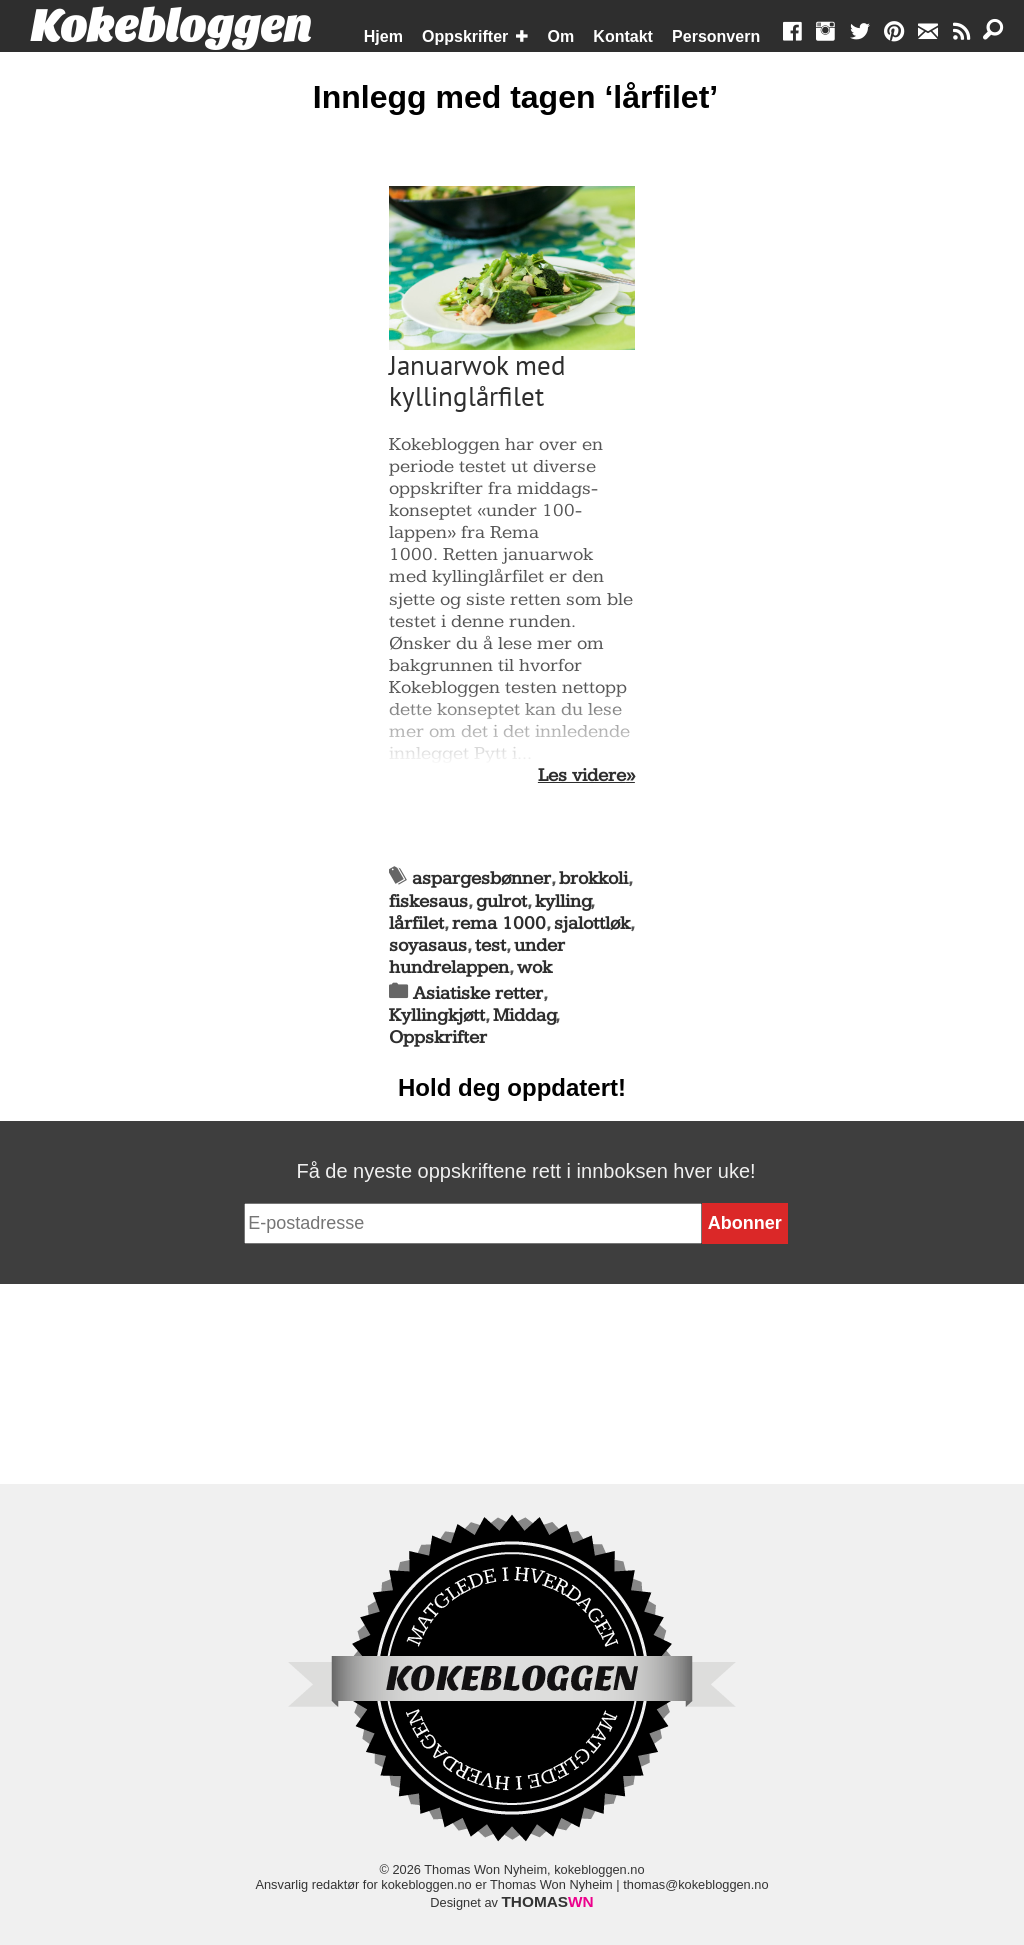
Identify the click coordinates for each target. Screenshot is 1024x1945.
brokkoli (593, 878)
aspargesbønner (481, 878)
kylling (563, 901)
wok (534, 967)
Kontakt (623, 36)
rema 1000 (499, 923)
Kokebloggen (171, 27)
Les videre (582, 776)
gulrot (501, 901)
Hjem (383, 36)
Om (561, 36)
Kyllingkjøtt (437, 1015)
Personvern (716, 36)
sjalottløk (592, 923)
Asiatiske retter (478, 993)
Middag (524, 1015)
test (490, 945)
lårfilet (416, 923)
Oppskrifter (465, 36)
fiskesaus (428, 901)
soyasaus (428, 945)
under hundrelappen (477, 956)
